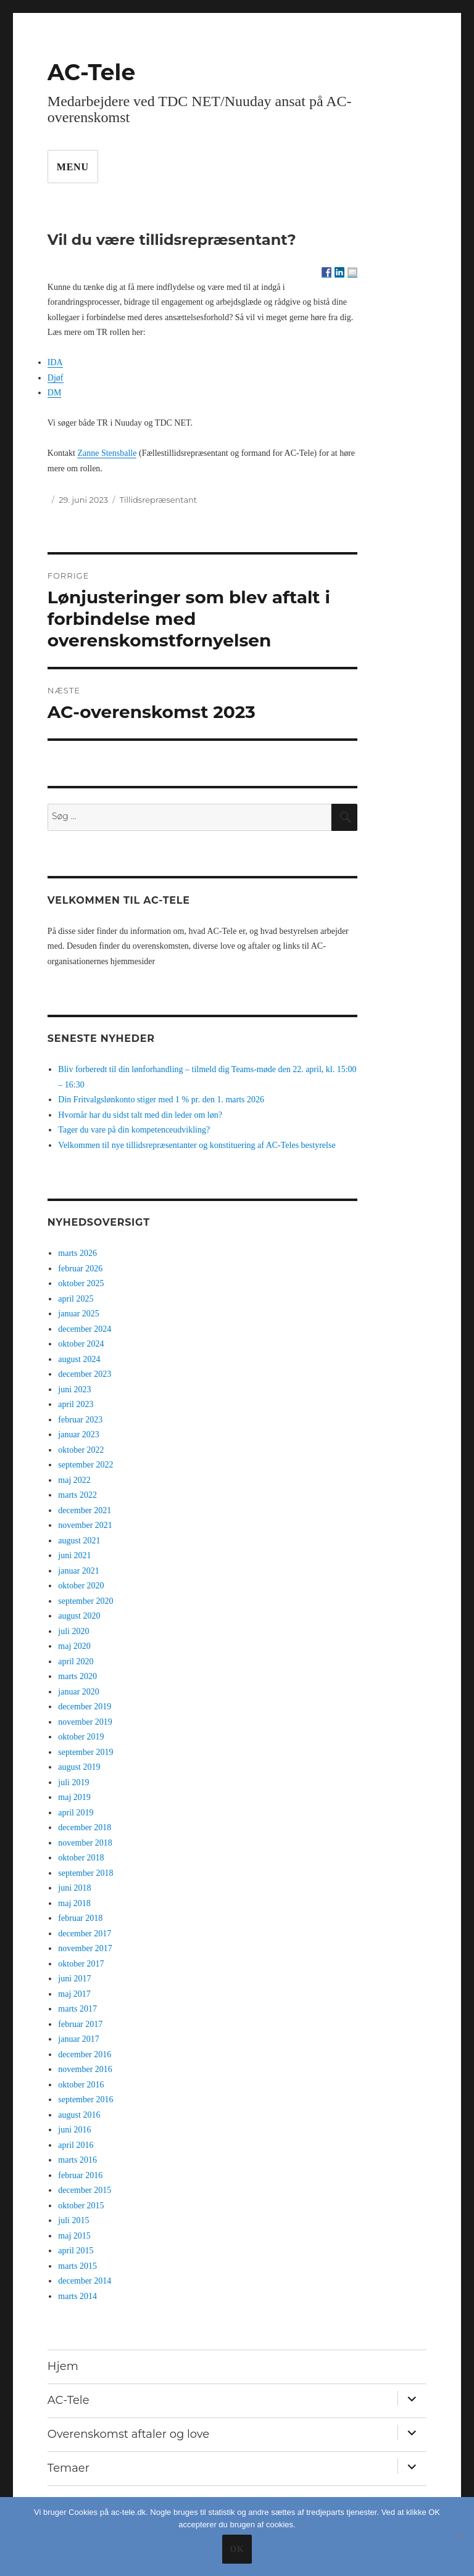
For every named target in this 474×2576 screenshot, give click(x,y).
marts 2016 (77, 2160)
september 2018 (85, 1873)
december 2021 (84, 1510)
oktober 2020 (81, 1585)
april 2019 (75, 1812)
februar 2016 (80, 2175)
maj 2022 (74, 1480)
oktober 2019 (81, 1736)
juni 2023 (74, 1389)
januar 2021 (78, 1570)
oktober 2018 (81, 1857)
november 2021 (85, 1525)
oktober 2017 (81, 1963)
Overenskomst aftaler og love (128, 2434)
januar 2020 (78, 1691)
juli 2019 (73, 1782)
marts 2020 (77, 1676)
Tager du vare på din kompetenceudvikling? (134, 1129)
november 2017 (85, 1948)
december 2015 (84, 2190)
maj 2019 (74, 1797)
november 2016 (85, 2069)
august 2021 (79, 1540)
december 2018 (84, 1827)
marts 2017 (77, 2008)
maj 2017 (74, 1994)
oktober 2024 (81, 1343)
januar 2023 (78, 1434)
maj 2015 (74, 2235)
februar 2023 (80, 1419)
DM (55, 392)
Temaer (68, 2468)
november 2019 (85, 1722)
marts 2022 (77, 1495)
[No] (458, 2536)
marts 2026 (77, 1253)
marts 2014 (77, 2296)
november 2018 (85, 1842)
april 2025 (75, 1298)
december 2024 (84, 1329)
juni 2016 (74, 2129)
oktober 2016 (81, 2084)
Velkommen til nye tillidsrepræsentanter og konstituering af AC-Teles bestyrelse (196, 1145)
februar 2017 (80, 2024)
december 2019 (84, 1706)
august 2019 (79, 1767)
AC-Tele (91, 72)
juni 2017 (74, 1978)
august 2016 (79, 2115)
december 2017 (84, 1933)
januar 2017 (78, 2039)
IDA (55, 362)
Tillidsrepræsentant (159, 500)
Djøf (56, 377)
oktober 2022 (81, 1450)
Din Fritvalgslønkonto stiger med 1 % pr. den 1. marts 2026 (161, 1099)
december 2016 (84, 2054)
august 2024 (79, 1359)
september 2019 (85, 1752)
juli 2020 (73, 1631)
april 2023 (75, 1404)
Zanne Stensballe (106, 453)
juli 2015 (73, 2220)
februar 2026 (80, 1268)
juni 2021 (74, 1555)
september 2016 (85, 2099)
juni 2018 (74, 1888)
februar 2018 (80, 1918)
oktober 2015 (81, 2205)
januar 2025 (78, 1313)
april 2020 (75, 1661)
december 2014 (84, 2280)
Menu (73, 167)
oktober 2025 (81, 1283)
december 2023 (84, 1374)
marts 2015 (77, 2266)
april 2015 (75, 2250)
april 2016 (75, 2145)
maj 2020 (74, 1646)
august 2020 (79, 1615)
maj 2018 (74, 1903)
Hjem (63, 2366)
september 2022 (85, 1464)
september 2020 (85, 1601)
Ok (237, 2549)
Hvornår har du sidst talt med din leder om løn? (140, 1115)
